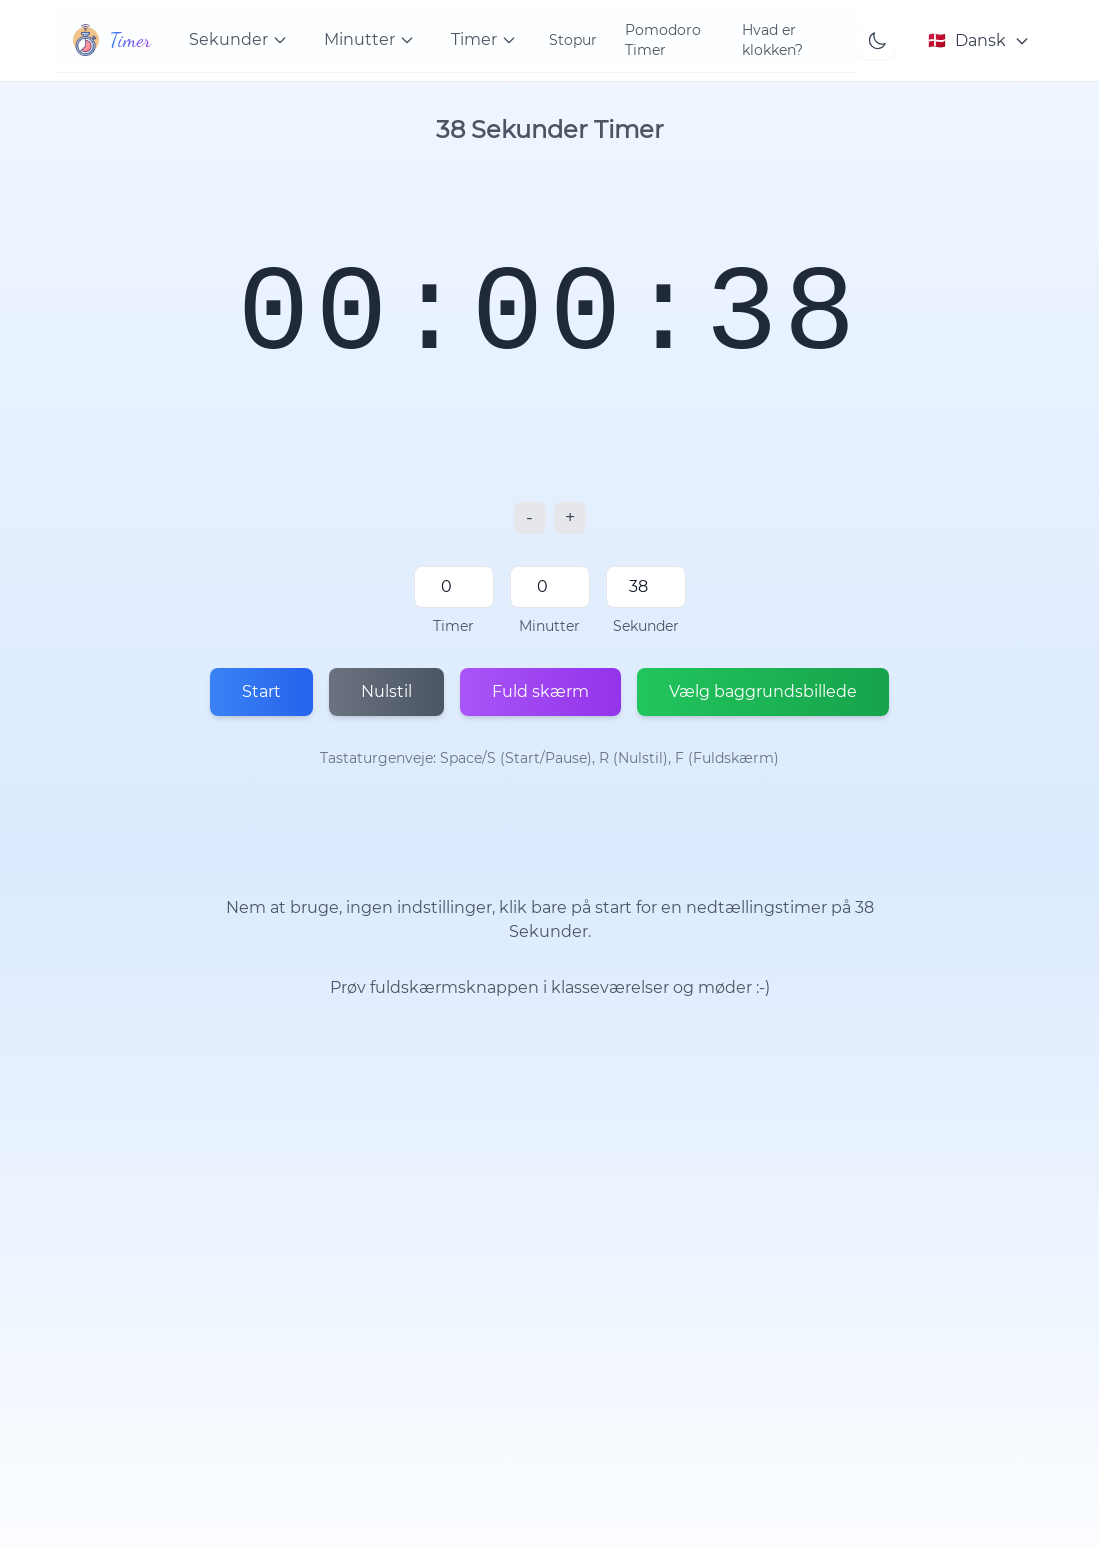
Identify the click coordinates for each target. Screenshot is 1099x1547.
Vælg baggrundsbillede (763, 691)
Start (261, 691)
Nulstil (386, 691)
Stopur (573, 40)
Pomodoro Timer (663, 40)
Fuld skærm (540, 691)
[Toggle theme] (877, 41)
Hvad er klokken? (772, 40)
